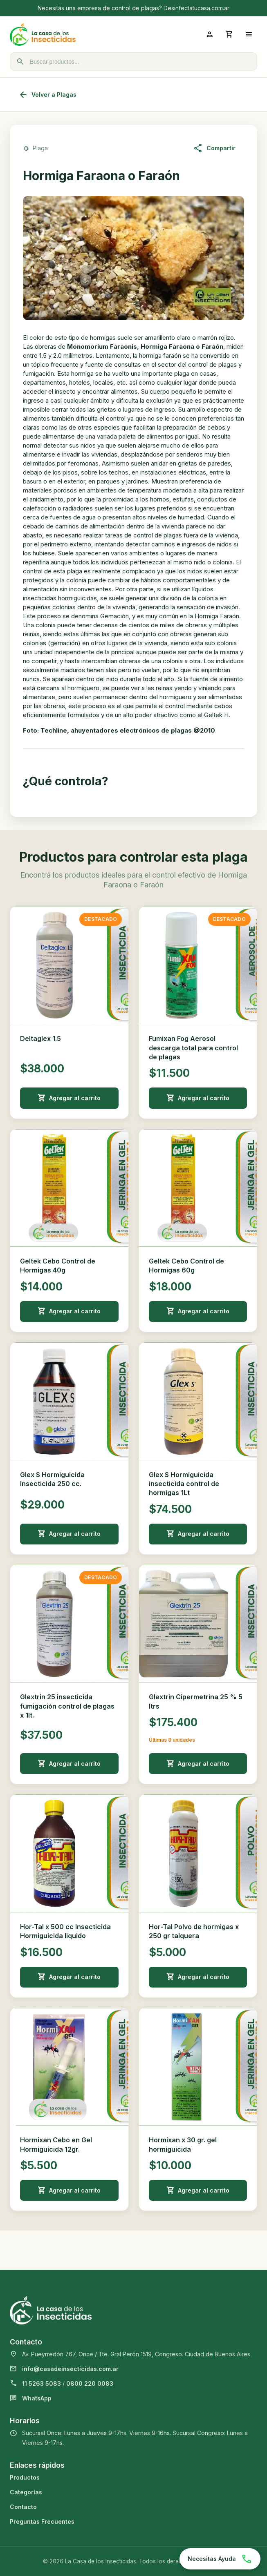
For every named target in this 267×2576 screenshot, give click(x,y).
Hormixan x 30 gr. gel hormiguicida (183, 2144)
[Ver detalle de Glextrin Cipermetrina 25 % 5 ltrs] (198, 1624)
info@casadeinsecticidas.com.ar (70, 2368)
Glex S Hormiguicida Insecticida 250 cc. (52, 1479)
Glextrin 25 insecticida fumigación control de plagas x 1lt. (67, 1706)
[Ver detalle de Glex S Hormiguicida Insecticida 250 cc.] (69, 1401)
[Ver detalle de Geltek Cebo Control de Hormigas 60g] (198, 1188)
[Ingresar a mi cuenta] (210, 34)
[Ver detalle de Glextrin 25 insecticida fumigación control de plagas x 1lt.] (69, 1624)
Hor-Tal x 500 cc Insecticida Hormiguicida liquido (65, 1931)
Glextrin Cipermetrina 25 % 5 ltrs (195, 1701)
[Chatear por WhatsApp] (219, 2558)
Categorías (26, 2492)
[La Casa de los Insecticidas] (72, 34)
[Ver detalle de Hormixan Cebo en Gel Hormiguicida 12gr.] (69, 2067)
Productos (25, 2477)
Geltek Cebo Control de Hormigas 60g (186, 1265)
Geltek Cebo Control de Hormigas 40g (57, 1265)
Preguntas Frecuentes (42, 2521)
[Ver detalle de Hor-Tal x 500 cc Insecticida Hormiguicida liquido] (69, 1853)
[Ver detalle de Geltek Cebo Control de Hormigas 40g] (69, 1188)
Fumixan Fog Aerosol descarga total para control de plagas (193, 1047)
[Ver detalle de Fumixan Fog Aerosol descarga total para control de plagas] (198, 966)
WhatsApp (37, 2398)
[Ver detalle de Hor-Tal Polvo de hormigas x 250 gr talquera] (198, 1853)
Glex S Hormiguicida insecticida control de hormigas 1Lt (184, 1484)
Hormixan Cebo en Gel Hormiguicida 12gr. (56, 2144)
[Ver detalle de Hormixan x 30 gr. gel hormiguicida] (198, 2067)
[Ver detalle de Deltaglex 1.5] (69, 966)
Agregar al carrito (69, 1098)
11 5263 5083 (41, 2383)
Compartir (214, 148)
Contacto (23, 2506)
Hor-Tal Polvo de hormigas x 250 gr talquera (194, 1931)
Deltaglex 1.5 (40, 1038)
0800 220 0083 (89, 2383)
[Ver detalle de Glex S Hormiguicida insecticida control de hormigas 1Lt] (198, 1401)
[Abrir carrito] (229, 34)
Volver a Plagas (47, 94)
